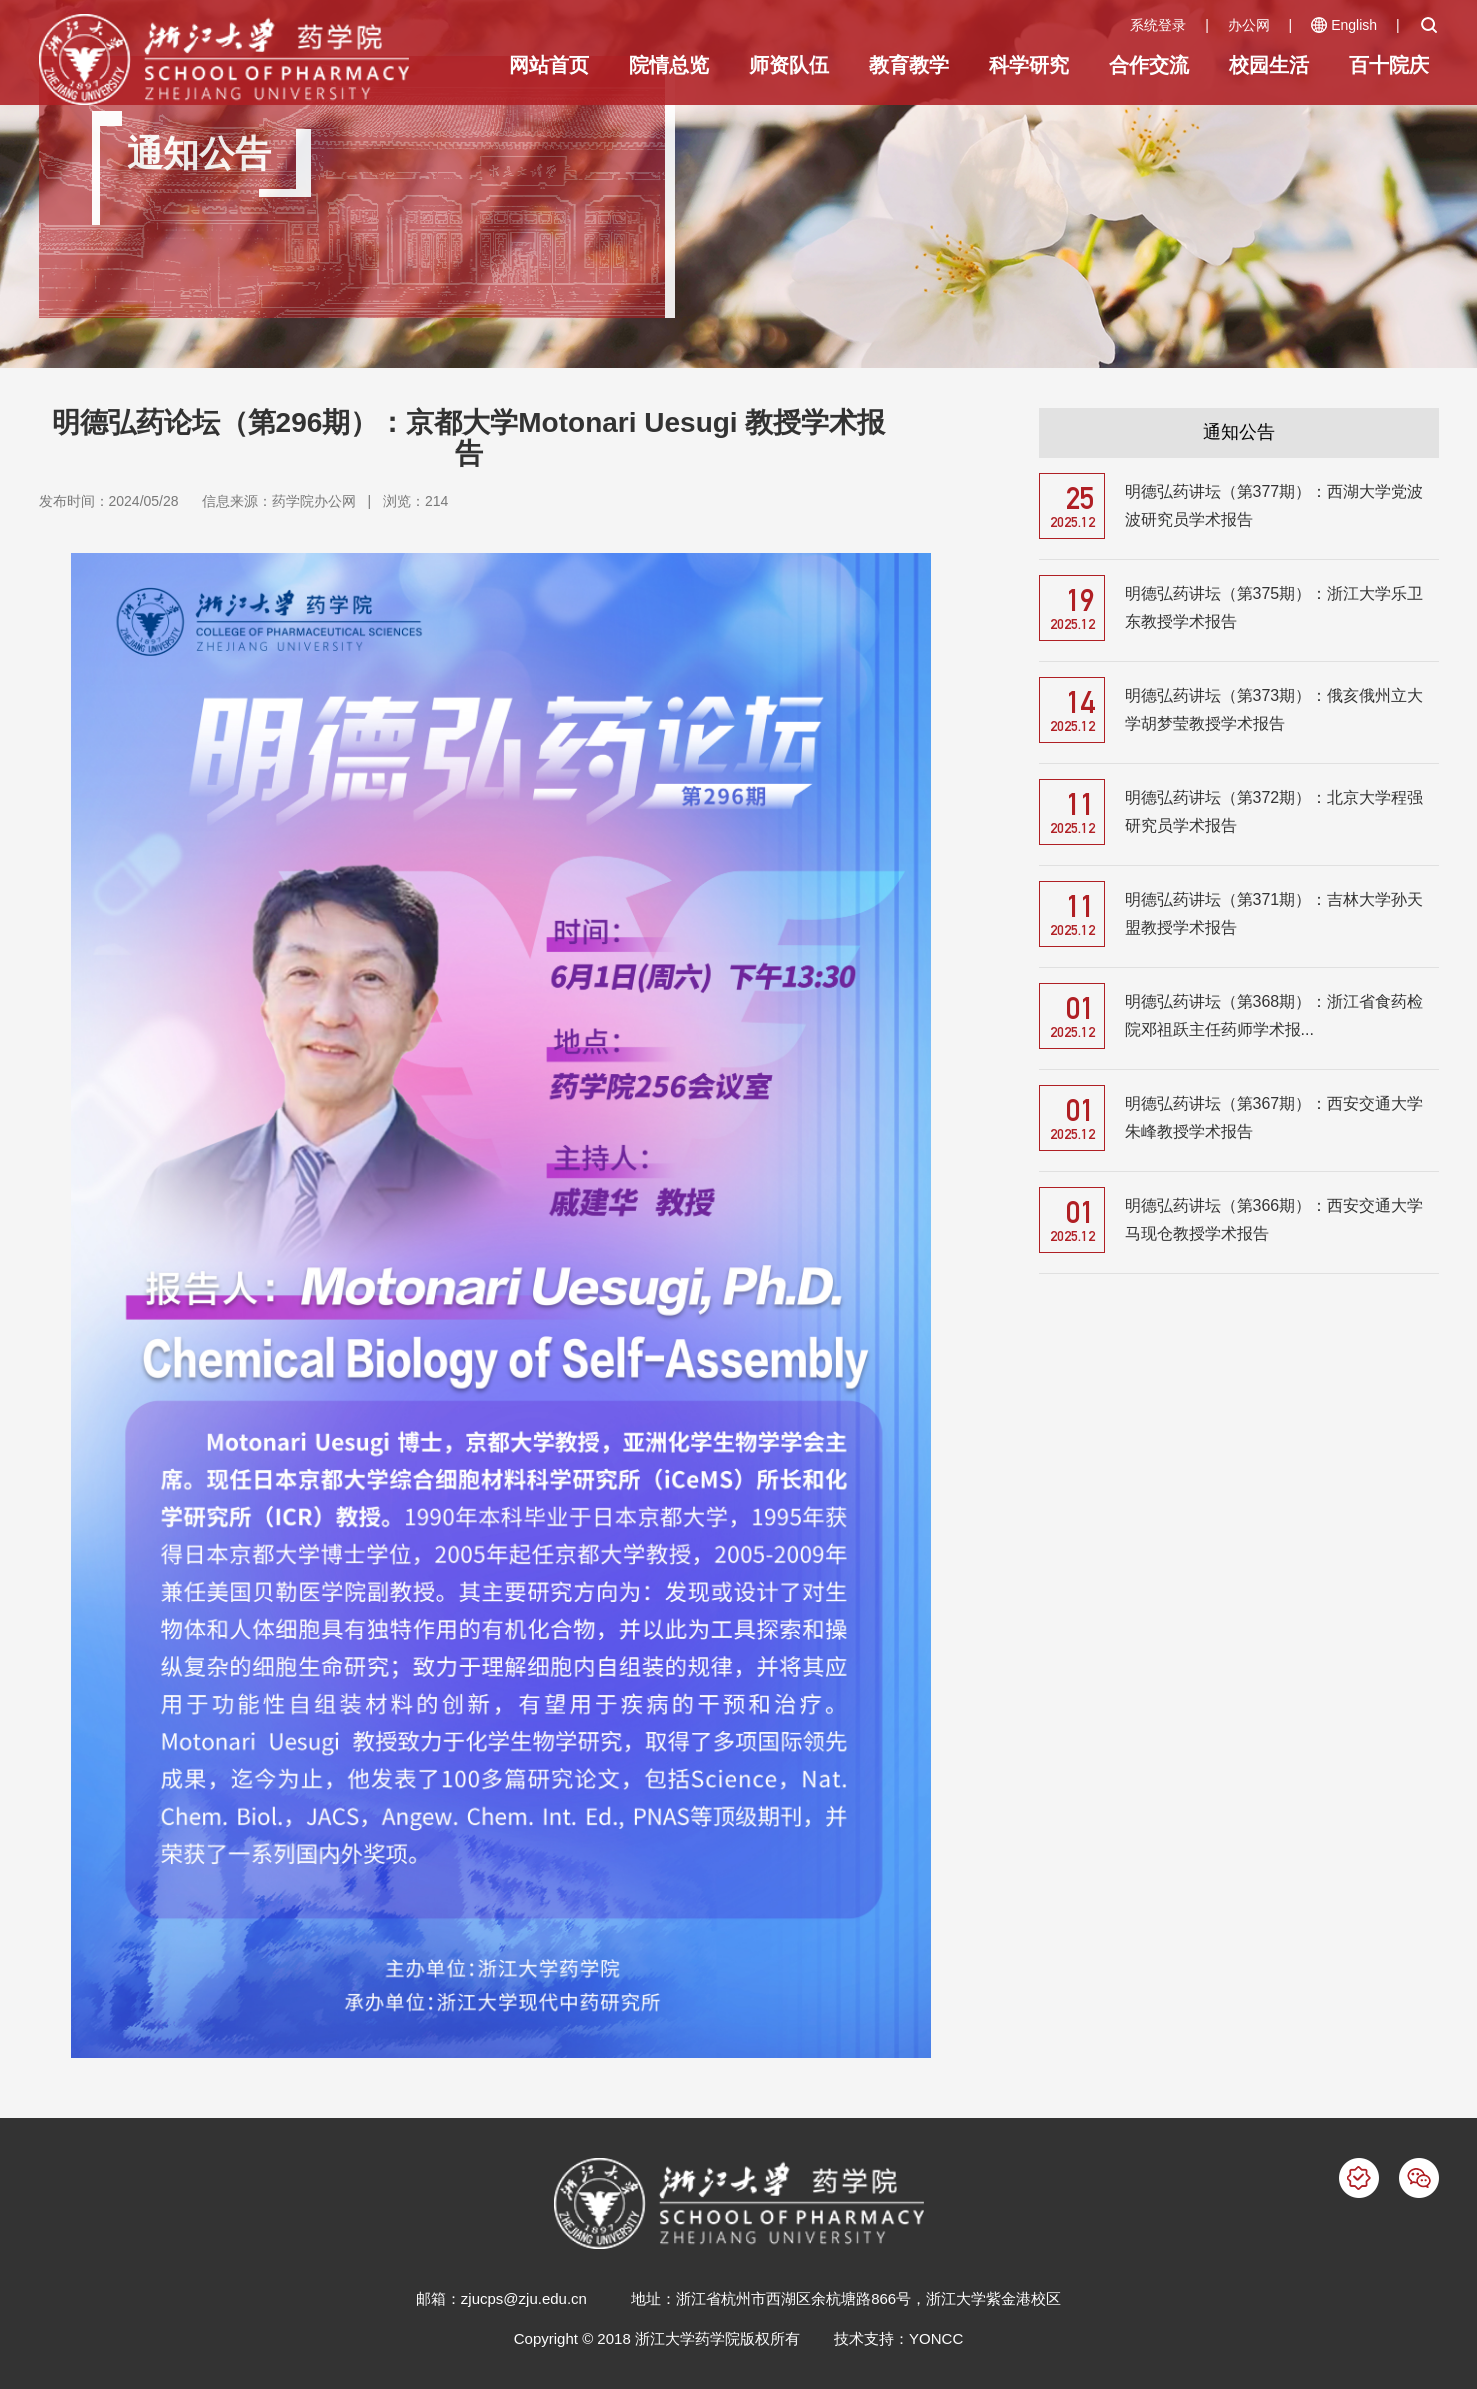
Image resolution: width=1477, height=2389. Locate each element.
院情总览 (669, 65)
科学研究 (1029, 65)
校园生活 (1269, 65)
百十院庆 (1389, 65)
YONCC (936, 2338)
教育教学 (909, 65)
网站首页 (549, 65)
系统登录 (1158, 25)
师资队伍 (789, 65)
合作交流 (1149, 65)
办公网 (1249, 25)
